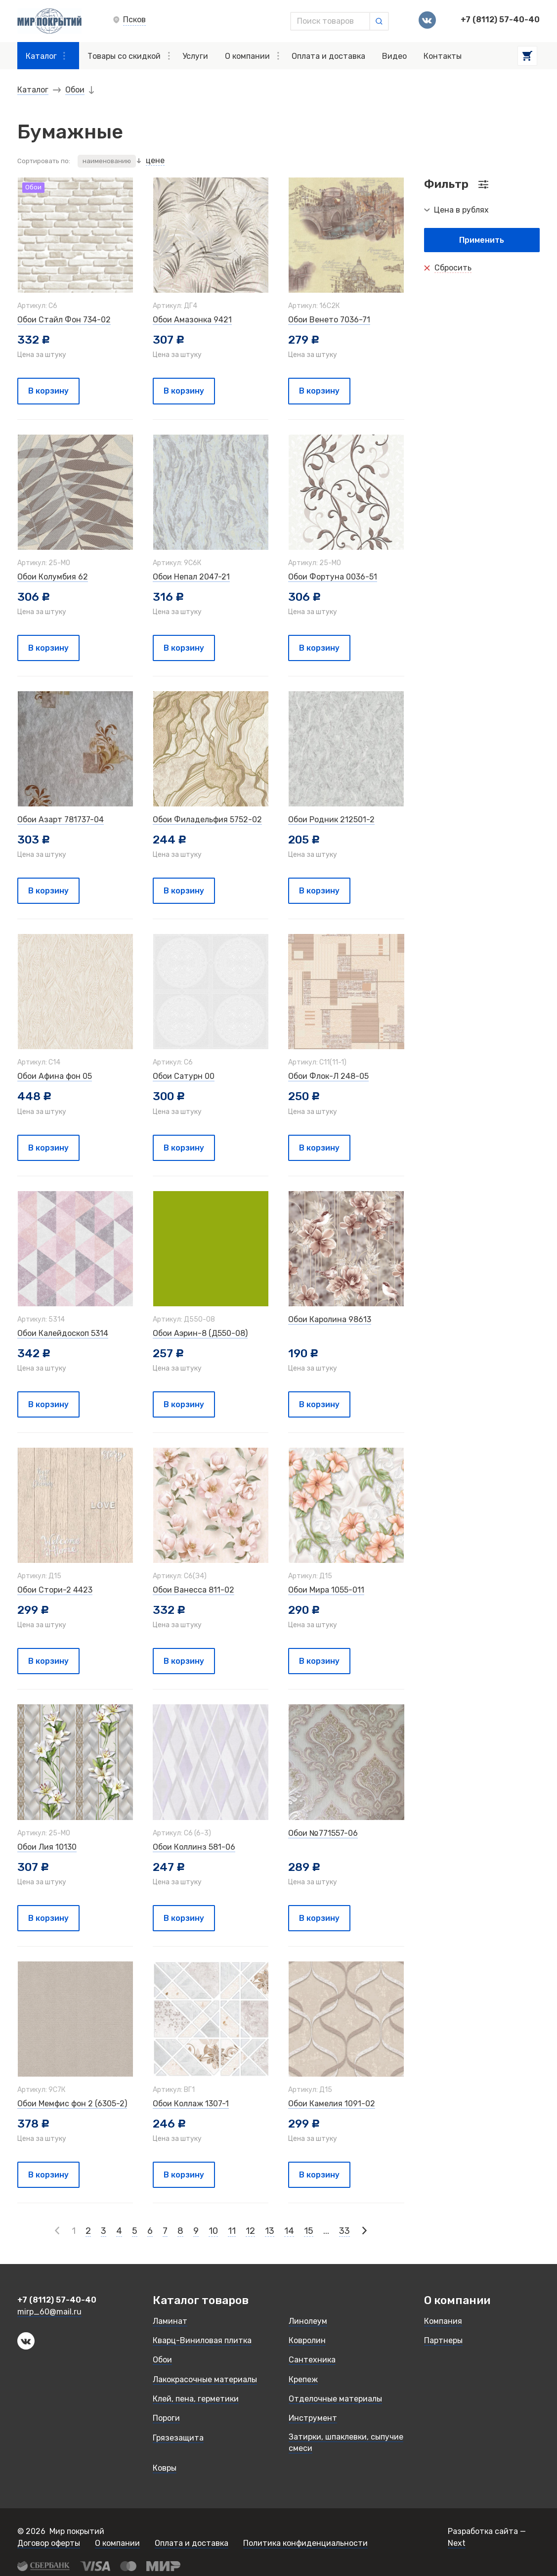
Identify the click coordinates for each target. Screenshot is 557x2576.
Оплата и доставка (328, 56)
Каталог (45, 56)
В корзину (48, 391)
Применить (481, 240)
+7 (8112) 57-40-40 (500, 19)
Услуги (195, 56)
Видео (394, 56)
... (326, 2230)
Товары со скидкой (128, 56)
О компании (252, 56)
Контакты (443, 56)
